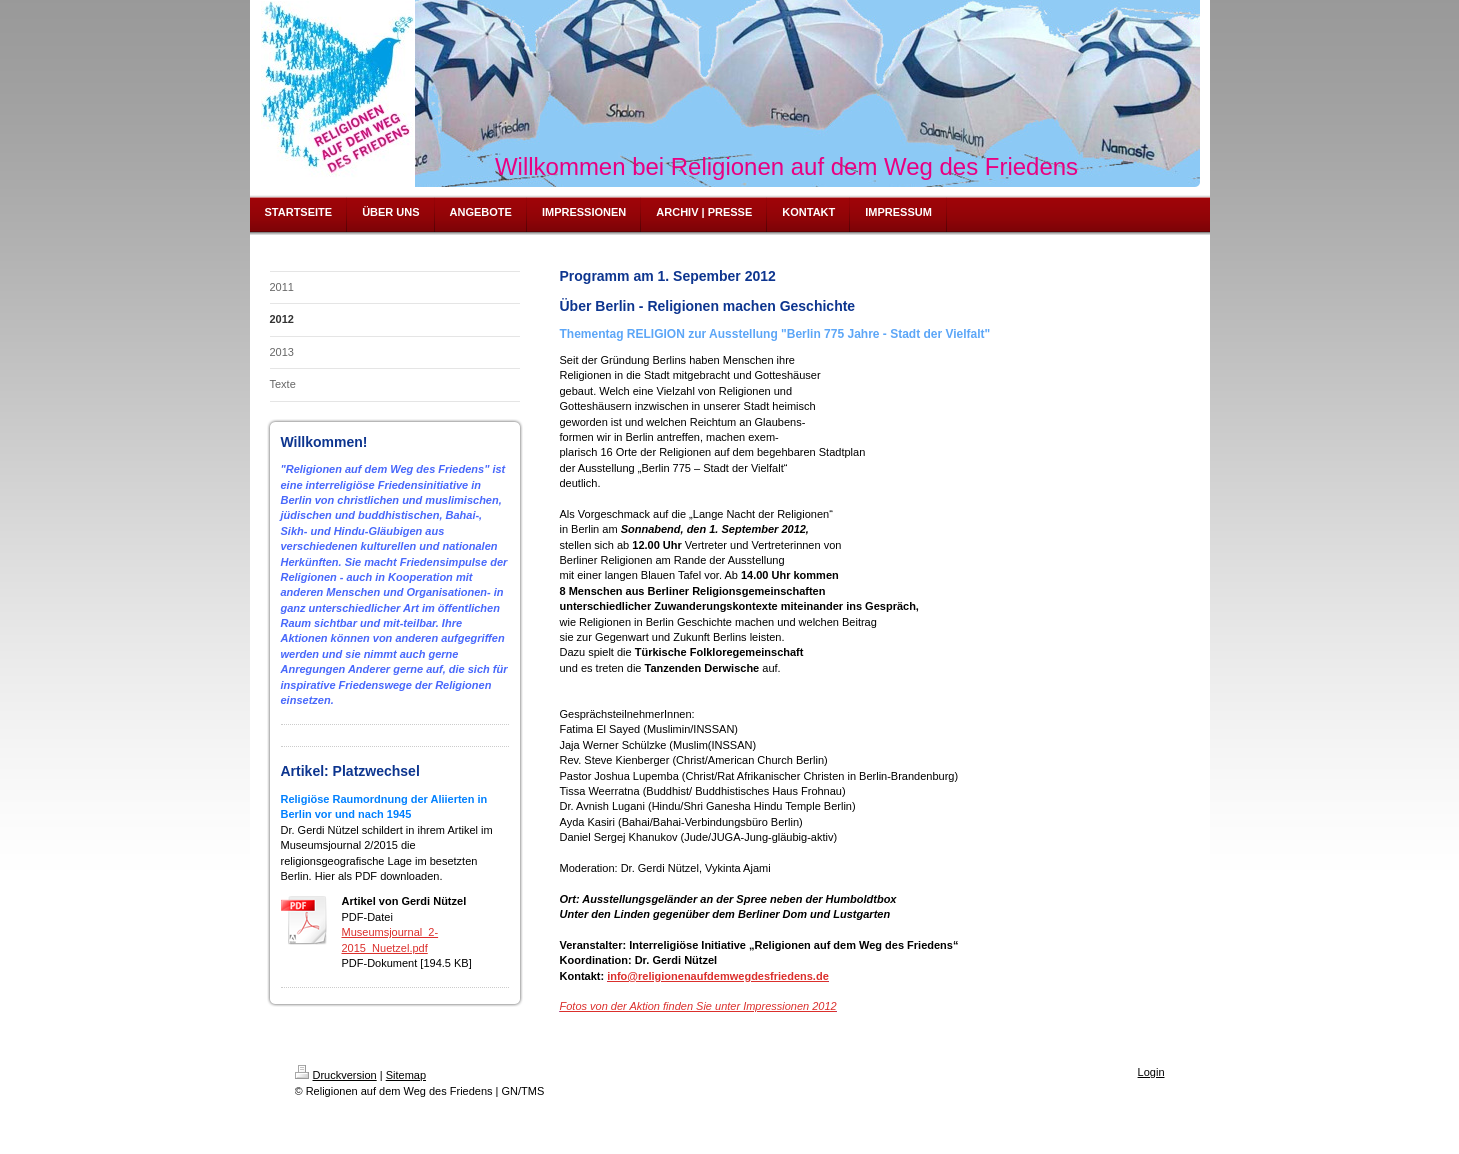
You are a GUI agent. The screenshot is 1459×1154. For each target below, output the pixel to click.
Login (1151, 1072)
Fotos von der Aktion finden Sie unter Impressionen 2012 (698, 1006)
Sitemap (406, 1075)
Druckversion (336, 1075)
